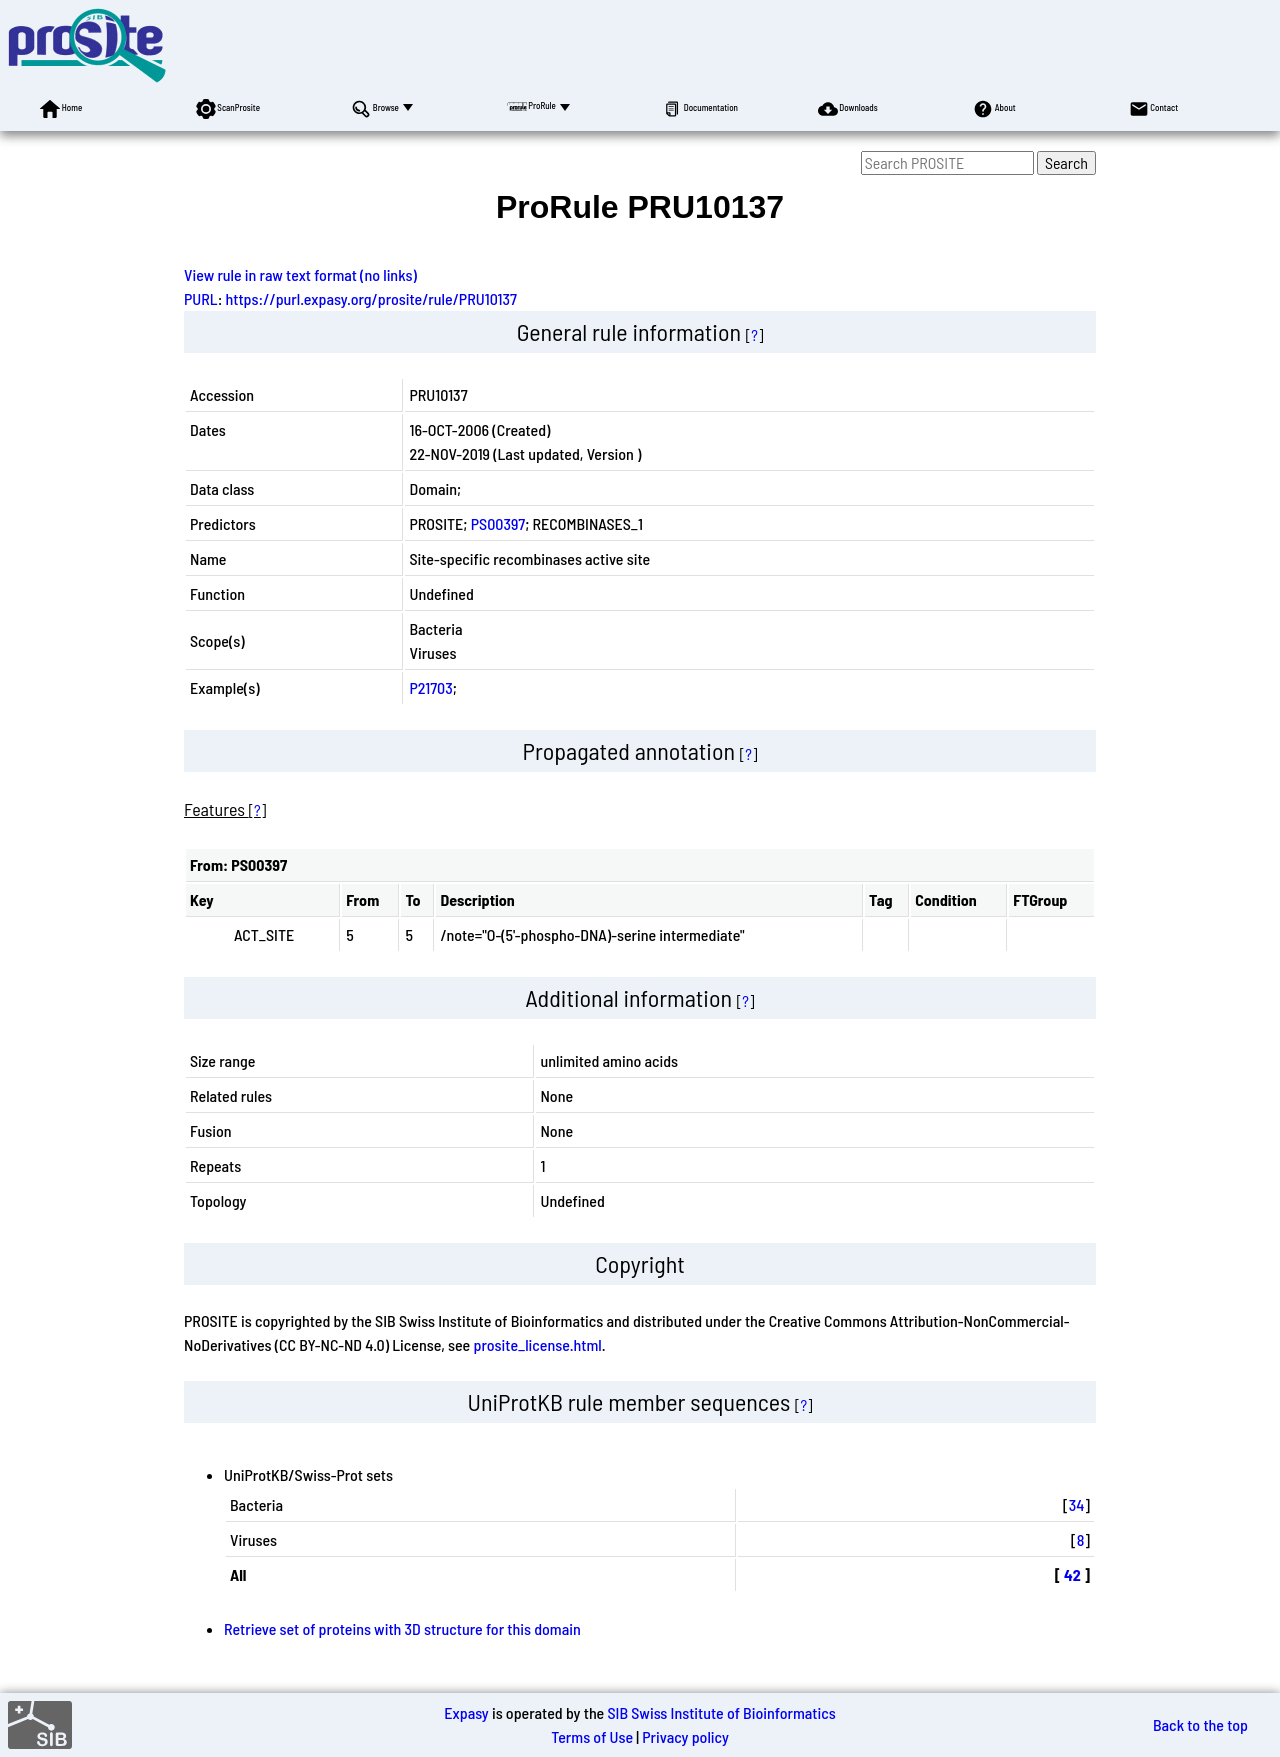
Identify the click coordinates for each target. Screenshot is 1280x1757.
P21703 (430, 687)
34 (1077, 1504)
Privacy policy (685, 1736)
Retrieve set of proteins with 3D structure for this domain (402, 1628)
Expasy (466, 1712)
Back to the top (1200, 1724)
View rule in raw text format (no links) (300, 274)
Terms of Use (592, 1736)
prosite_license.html (537, 1344)
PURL (201, 298)
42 (1072, 1574)
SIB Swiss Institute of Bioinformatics (721, 1712)
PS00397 (498, 523)
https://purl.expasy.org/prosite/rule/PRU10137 (371, 298)
